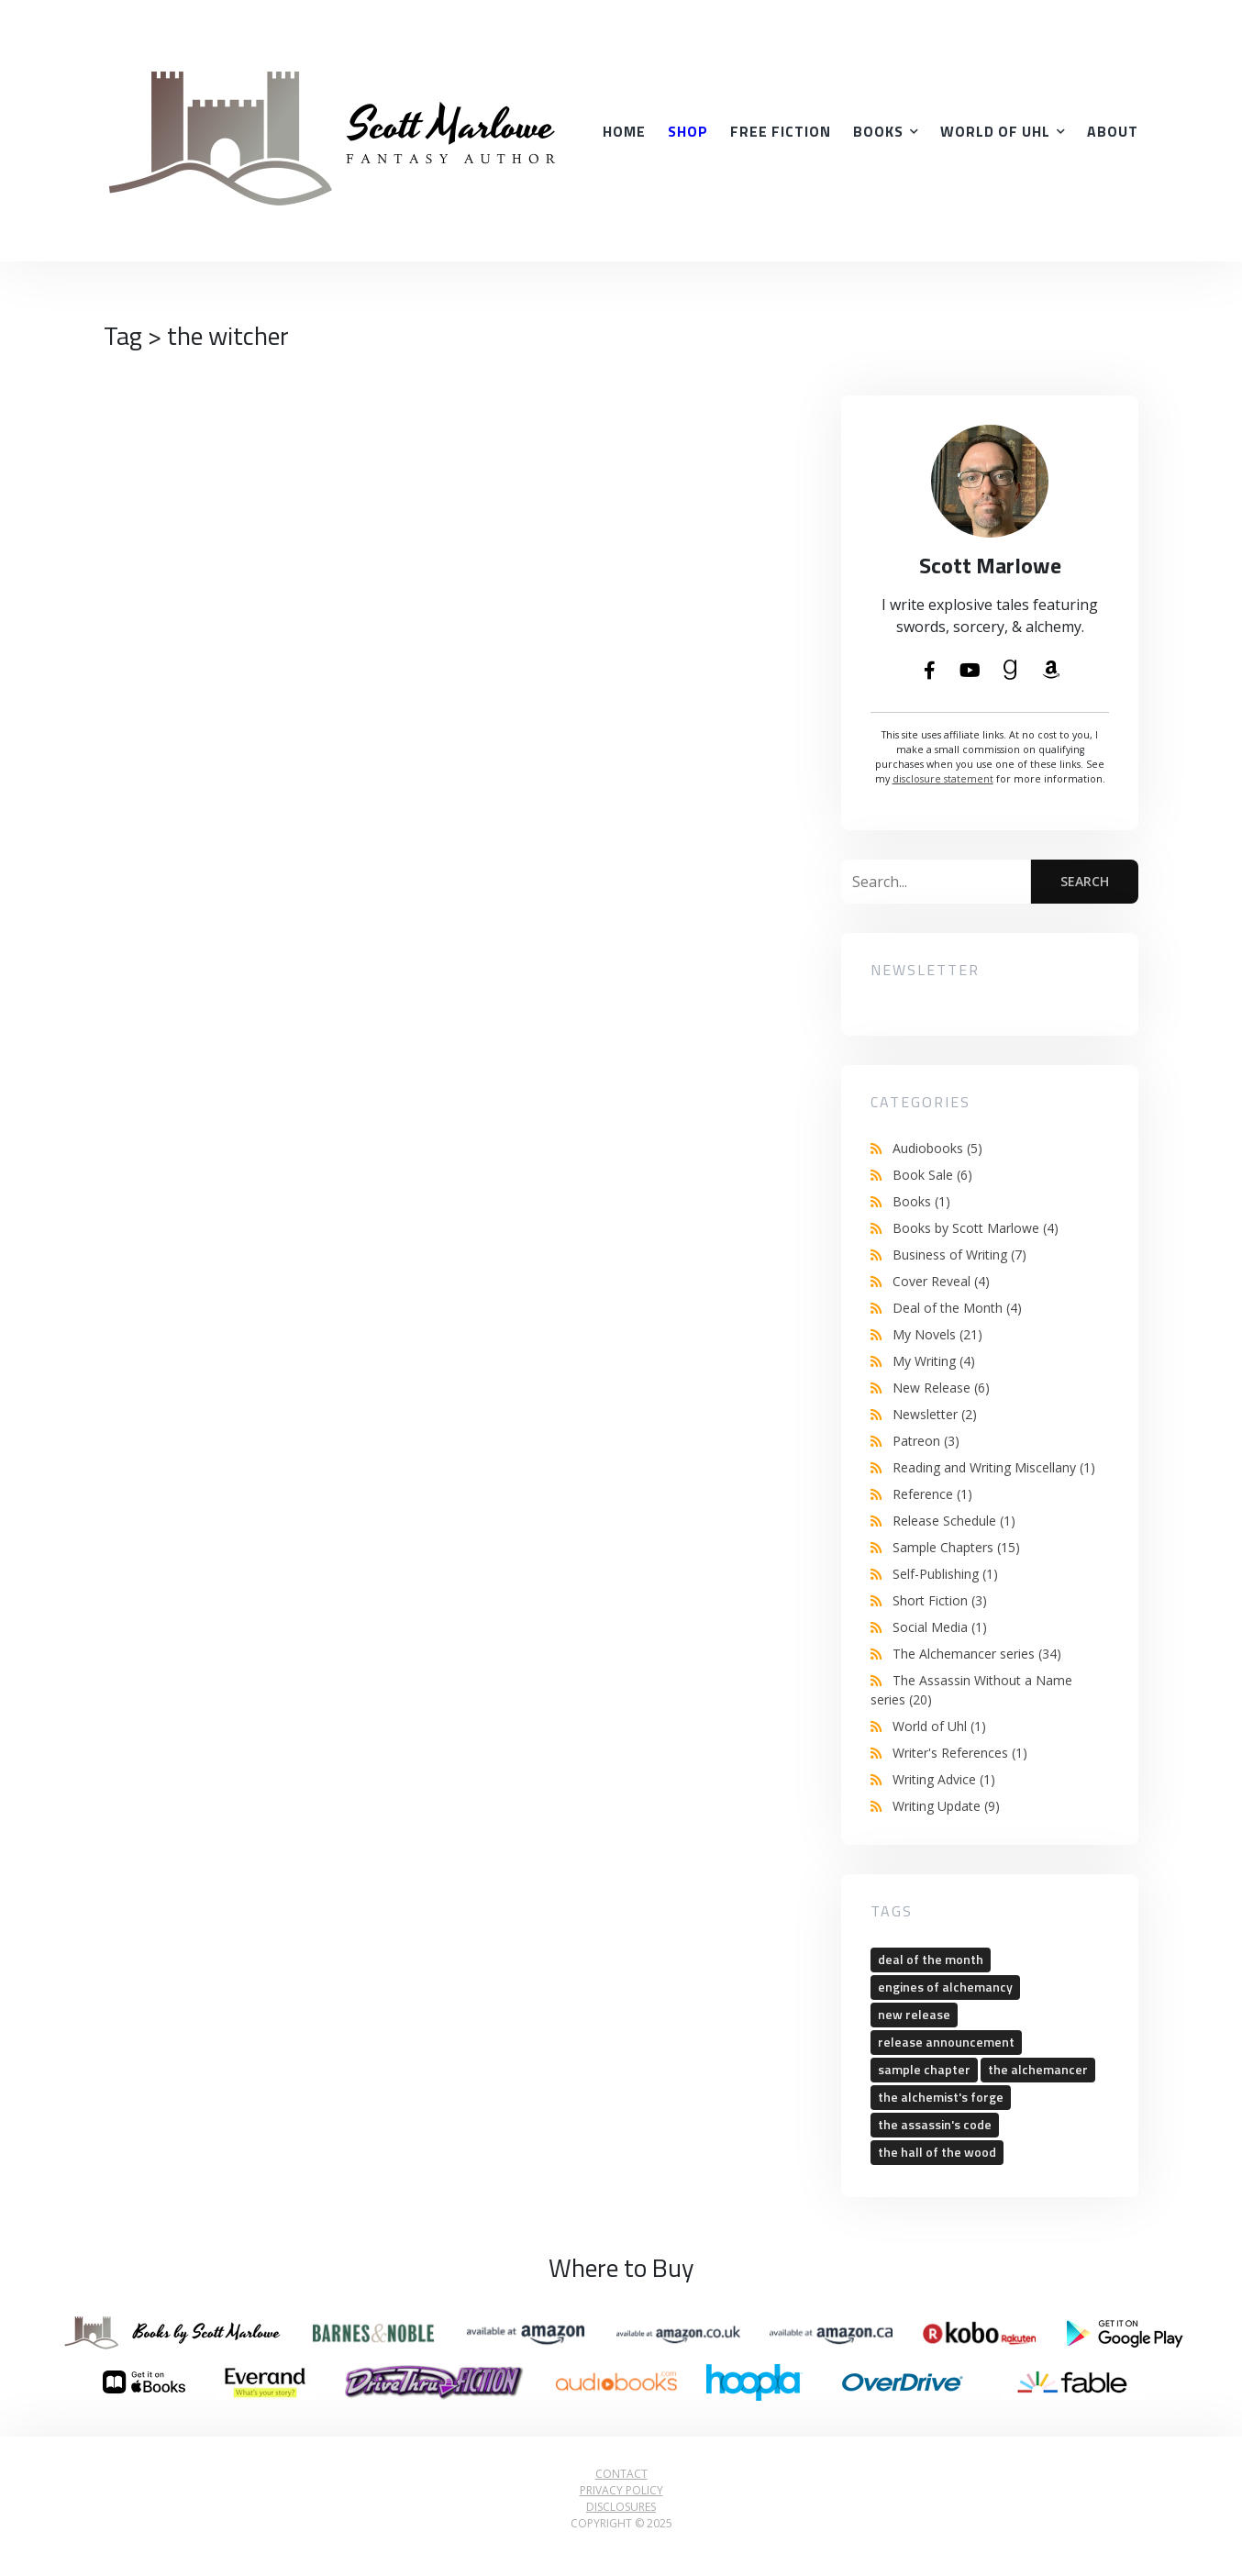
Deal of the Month (957, 1307)
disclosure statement (943, 778)
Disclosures (621, 2507)
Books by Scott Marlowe (976, 1228)
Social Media (940, 1627)
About (1112, 131)
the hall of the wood (937, 2151)
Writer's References (960, 1752)
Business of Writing (959, 1254)
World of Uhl (995, 131)
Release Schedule (954, 1520)
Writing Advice (944, 1779)
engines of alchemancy (945, 1986)
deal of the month (930, 1959)
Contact (621, 2474)
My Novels (937, 1334)
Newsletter (935, 1414)
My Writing (934, 1361)
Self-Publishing (945, 1573)
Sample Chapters (956, 1547)
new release (914, 2014)
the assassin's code (935, 2124)
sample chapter (924, 2069)
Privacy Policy (621, 2490)
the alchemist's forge (941, 2096)
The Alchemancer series (977, 1653)
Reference (932, 1494)
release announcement (946, 2041)
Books (878, 131)
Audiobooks (937, 1148)
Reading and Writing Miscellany (994, 1467)
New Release (941, 1387)
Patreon (926, 1440)
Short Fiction (940, 1600)
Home (624, 131)
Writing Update (946, 1806)
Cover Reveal (941, 1281)
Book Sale (932, 1174)
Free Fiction (780, 131)
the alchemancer (1038, 2069)
